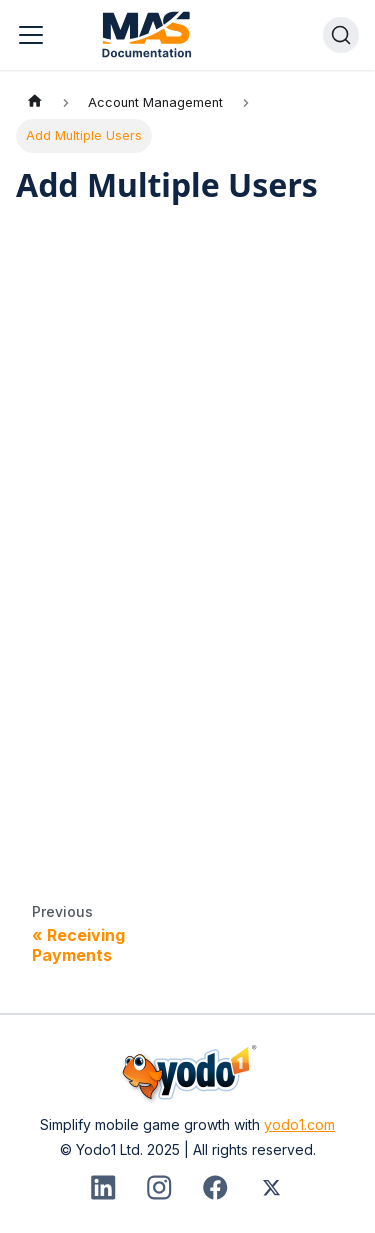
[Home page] (35, 102)
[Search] (341, 35)
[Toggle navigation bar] (31, 35)
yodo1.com (299, 1124)
